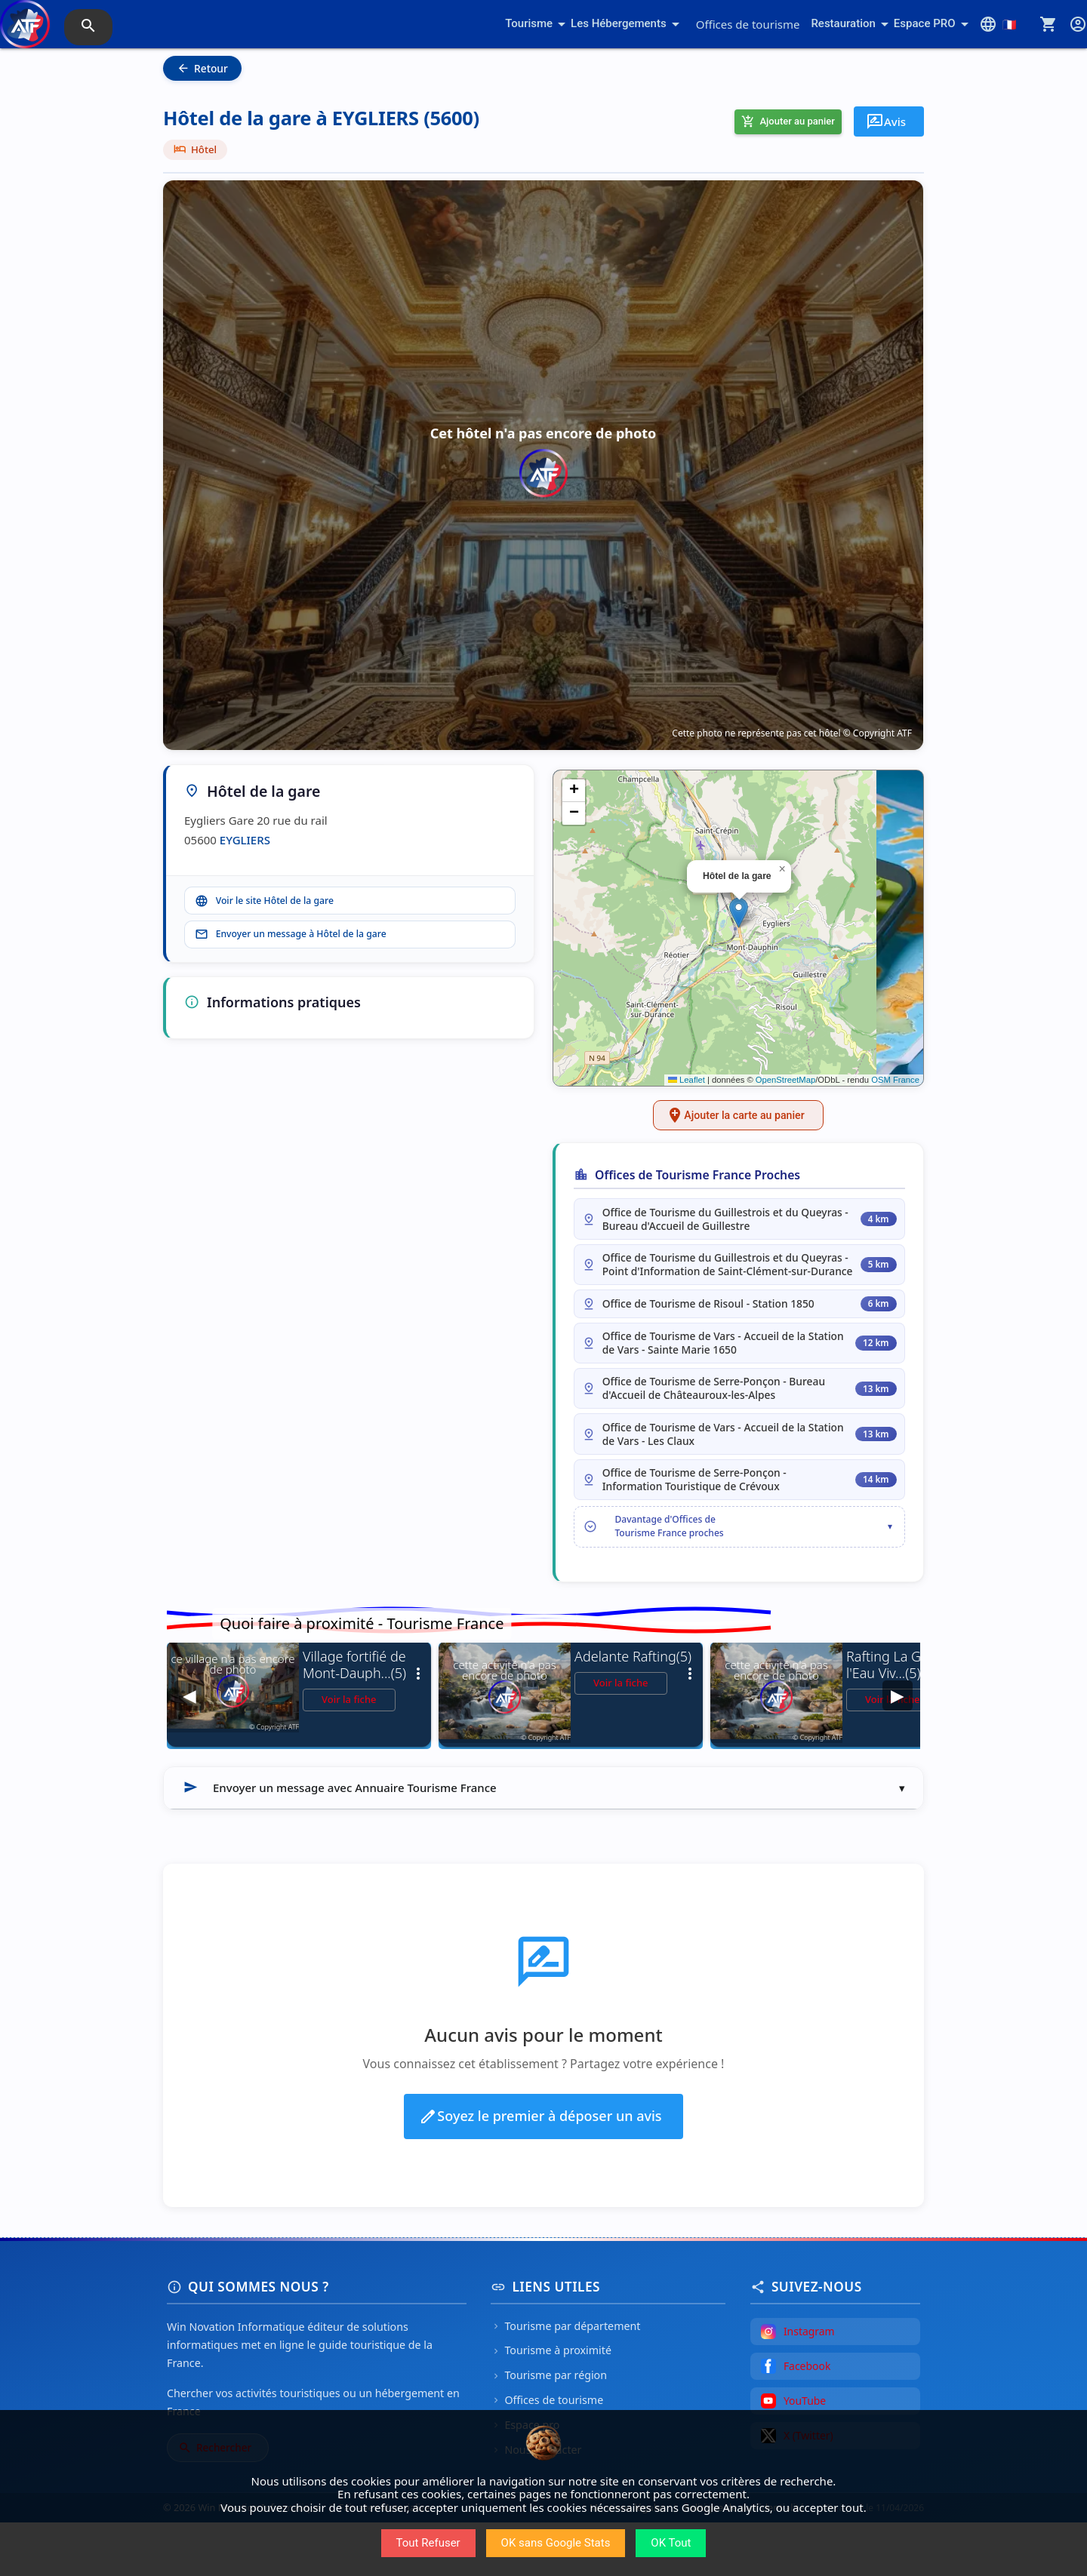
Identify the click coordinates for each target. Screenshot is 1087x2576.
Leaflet (686, 1079)
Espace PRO (934, 24)
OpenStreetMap (785, 1079)
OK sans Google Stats (556, 2543)
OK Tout (671, 2543)
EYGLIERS (245, 839)
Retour (202, 68)
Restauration (852, 24)
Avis (886, 121)
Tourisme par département (565, 2379)
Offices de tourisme (748, 24)
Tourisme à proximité (551, 2403)
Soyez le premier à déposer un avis (540, 2170)
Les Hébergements (628, 24)
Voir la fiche (349, 1753)
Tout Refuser (428, 2543)
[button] (738, 912)
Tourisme (538, 24)
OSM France (895, 1079)
